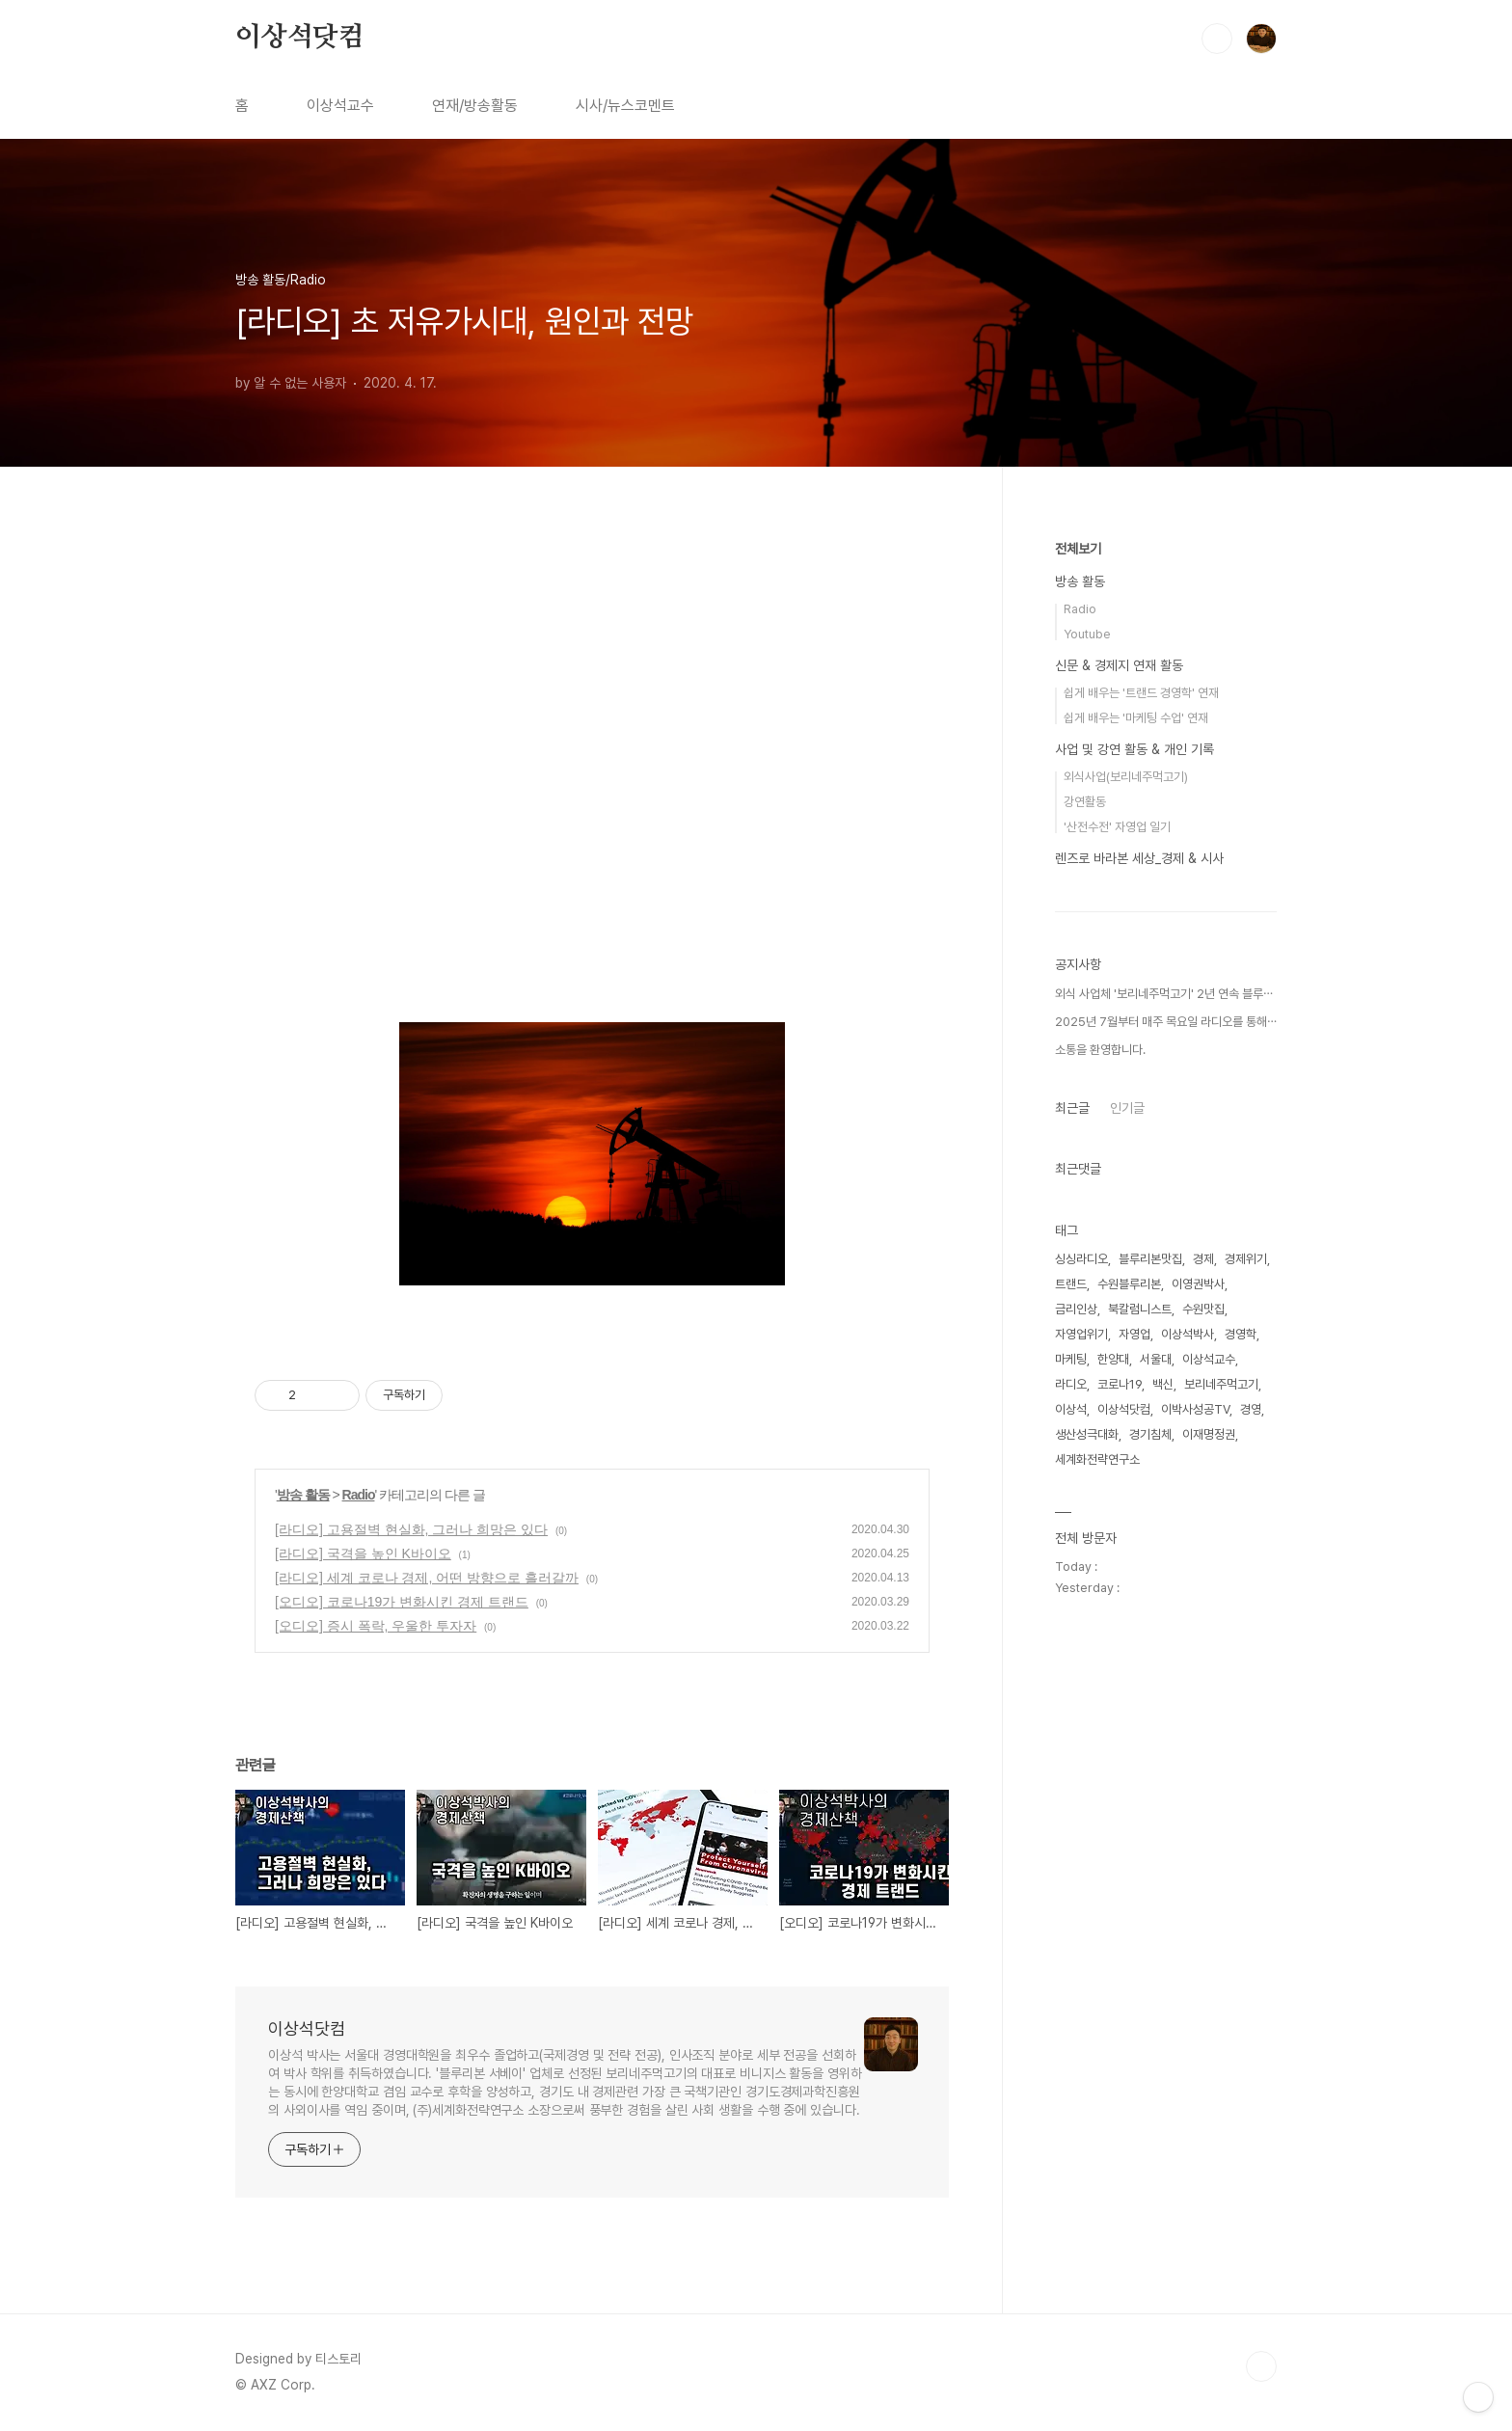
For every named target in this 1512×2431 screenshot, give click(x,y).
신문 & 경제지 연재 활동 (1119, 665)
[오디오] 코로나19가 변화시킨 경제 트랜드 (401, 1601)
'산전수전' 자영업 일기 (1117, 827)
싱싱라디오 (1081, 1259)
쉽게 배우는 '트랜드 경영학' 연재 (1141, 693)
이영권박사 (1198, 1284)
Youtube (1087, 634)
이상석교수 (340, 105)
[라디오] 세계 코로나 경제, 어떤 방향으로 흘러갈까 (427, 1577)
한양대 (1113, 1359)
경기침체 (1150, 1434)
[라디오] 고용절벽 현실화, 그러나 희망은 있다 (411, 1529)
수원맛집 (1203, 1309)
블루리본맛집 (1150, 1259)
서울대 (1156, 1359)
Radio (358, 1494)
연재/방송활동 (475, 105)
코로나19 (1119, 1384)
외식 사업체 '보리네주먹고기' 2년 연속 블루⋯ (1164, 993)
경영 (1250, 1409)
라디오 (1071, 1384)
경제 (1203, 1259)
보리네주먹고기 (1221, 1384)
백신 (1163, 1384)
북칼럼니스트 (1140, 1309)
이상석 (1071, 1409)
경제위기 (1246, 1259)
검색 (1216, 38)
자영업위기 (1081, 1334)
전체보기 (1078, 548)
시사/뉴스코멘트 (625, 105)
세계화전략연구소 (1097, 1459)
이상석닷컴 (299, 37)
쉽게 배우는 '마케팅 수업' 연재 (1136, 718)
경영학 (1240, 1334)
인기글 (1127, 1108)
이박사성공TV (1195, 1409)
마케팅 (1071, 1359)
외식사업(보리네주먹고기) (1126, 777)
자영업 (1134, 1334)
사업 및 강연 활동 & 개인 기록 (1134, 749)
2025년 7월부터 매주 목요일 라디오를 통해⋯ (1166, 1021)
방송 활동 (303, 1494)
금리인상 (1076, 1309)
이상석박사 (1187, 1334)
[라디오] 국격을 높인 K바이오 (363, 1553)
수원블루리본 (1129, 1284)
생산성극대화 (1087, 1434)
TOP (1261, 2366)
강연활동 (1085, 802)
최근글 (1072, 1108)
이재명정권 (1208, 1434)
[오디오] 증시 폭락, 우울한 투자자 (375, 1626)
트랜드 (1071, 1284)
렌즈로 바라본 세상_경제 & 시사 (1139, 858)
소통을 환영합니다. (1100, 1049)
